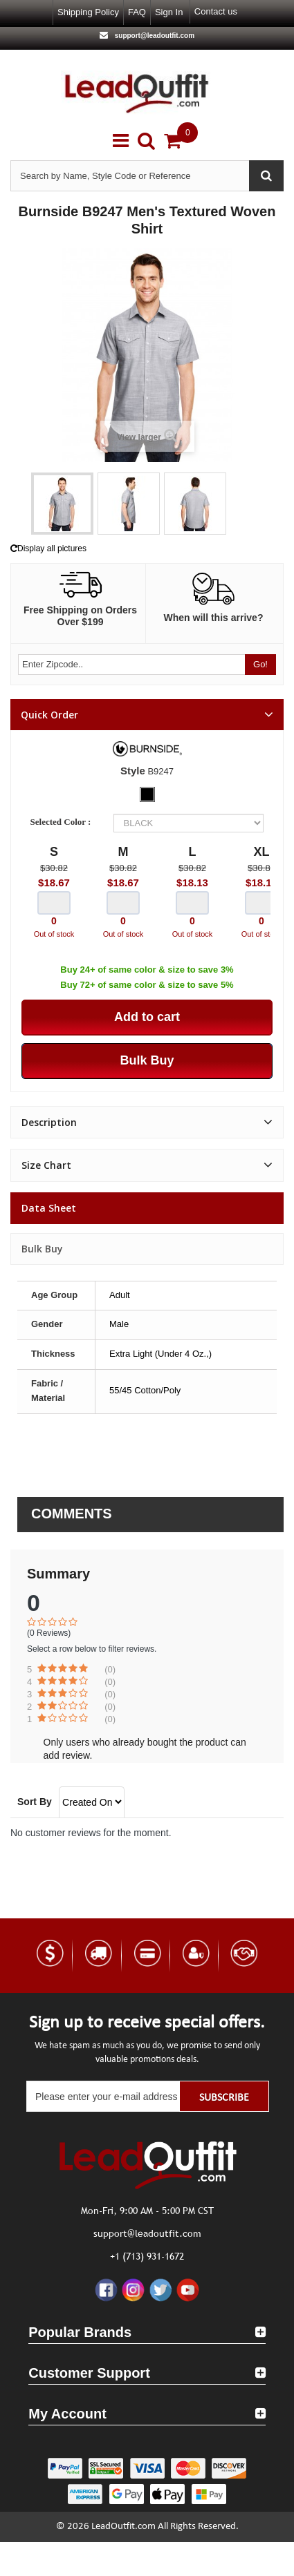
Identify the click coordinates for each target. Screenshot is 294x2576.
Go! (260, 664)
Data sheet (48, 1207)
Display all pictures (48, 548)
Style (132, 770)
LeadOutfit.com (123, 2526)
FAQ (137, 12)
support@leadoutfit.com (153, 35)
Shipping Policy (88, 12)
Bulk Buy (42, 1248)
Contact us (215, 11)
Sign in (169, 12)
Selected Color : (62, 822)
